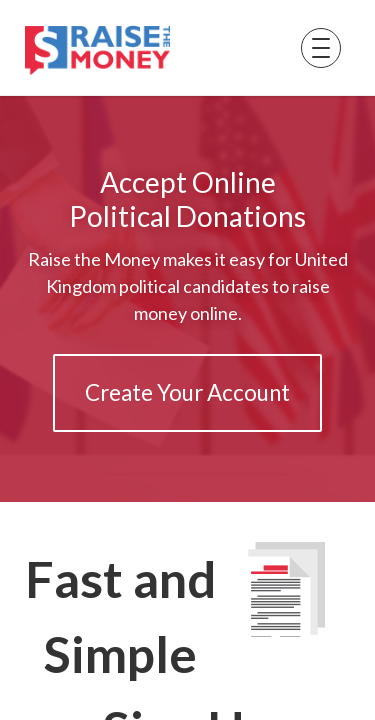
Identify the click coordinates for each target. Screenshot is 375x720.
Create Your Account (187, 392)
